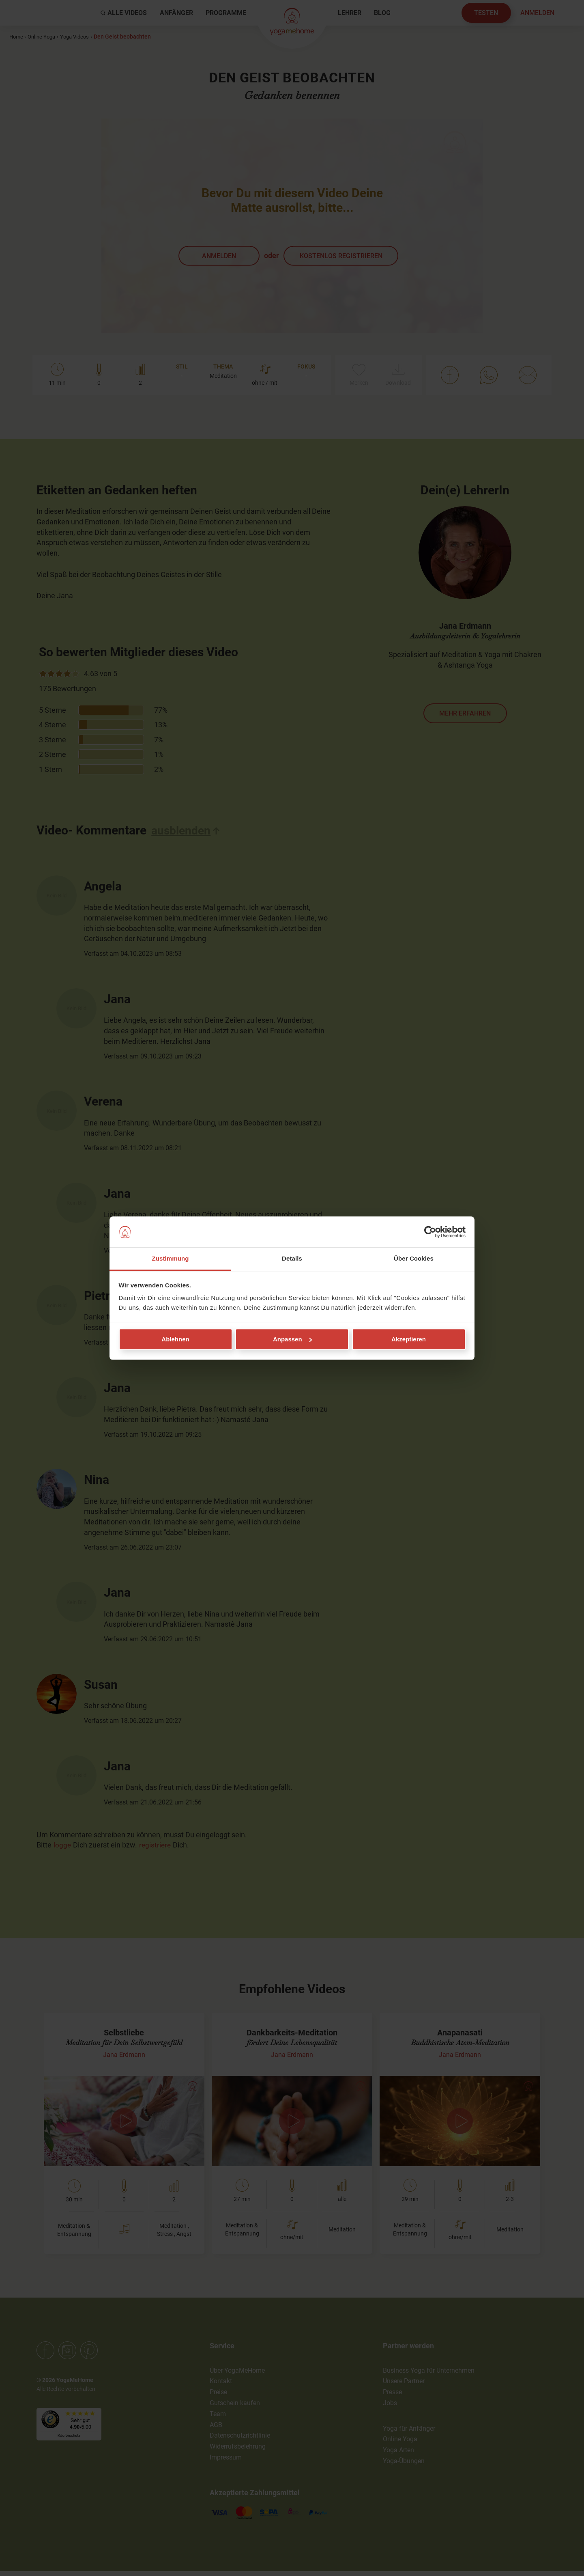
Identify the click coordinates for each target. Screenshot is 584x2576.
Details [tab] (292, 1258)
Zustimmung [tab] (170, 1258)
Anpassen (292, 1339)
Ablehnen (175, 1339)
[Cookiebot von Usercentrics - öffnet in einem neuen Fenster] (430, 1232)
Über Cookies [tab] (414, 1258)
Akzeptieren (408, 1339)
